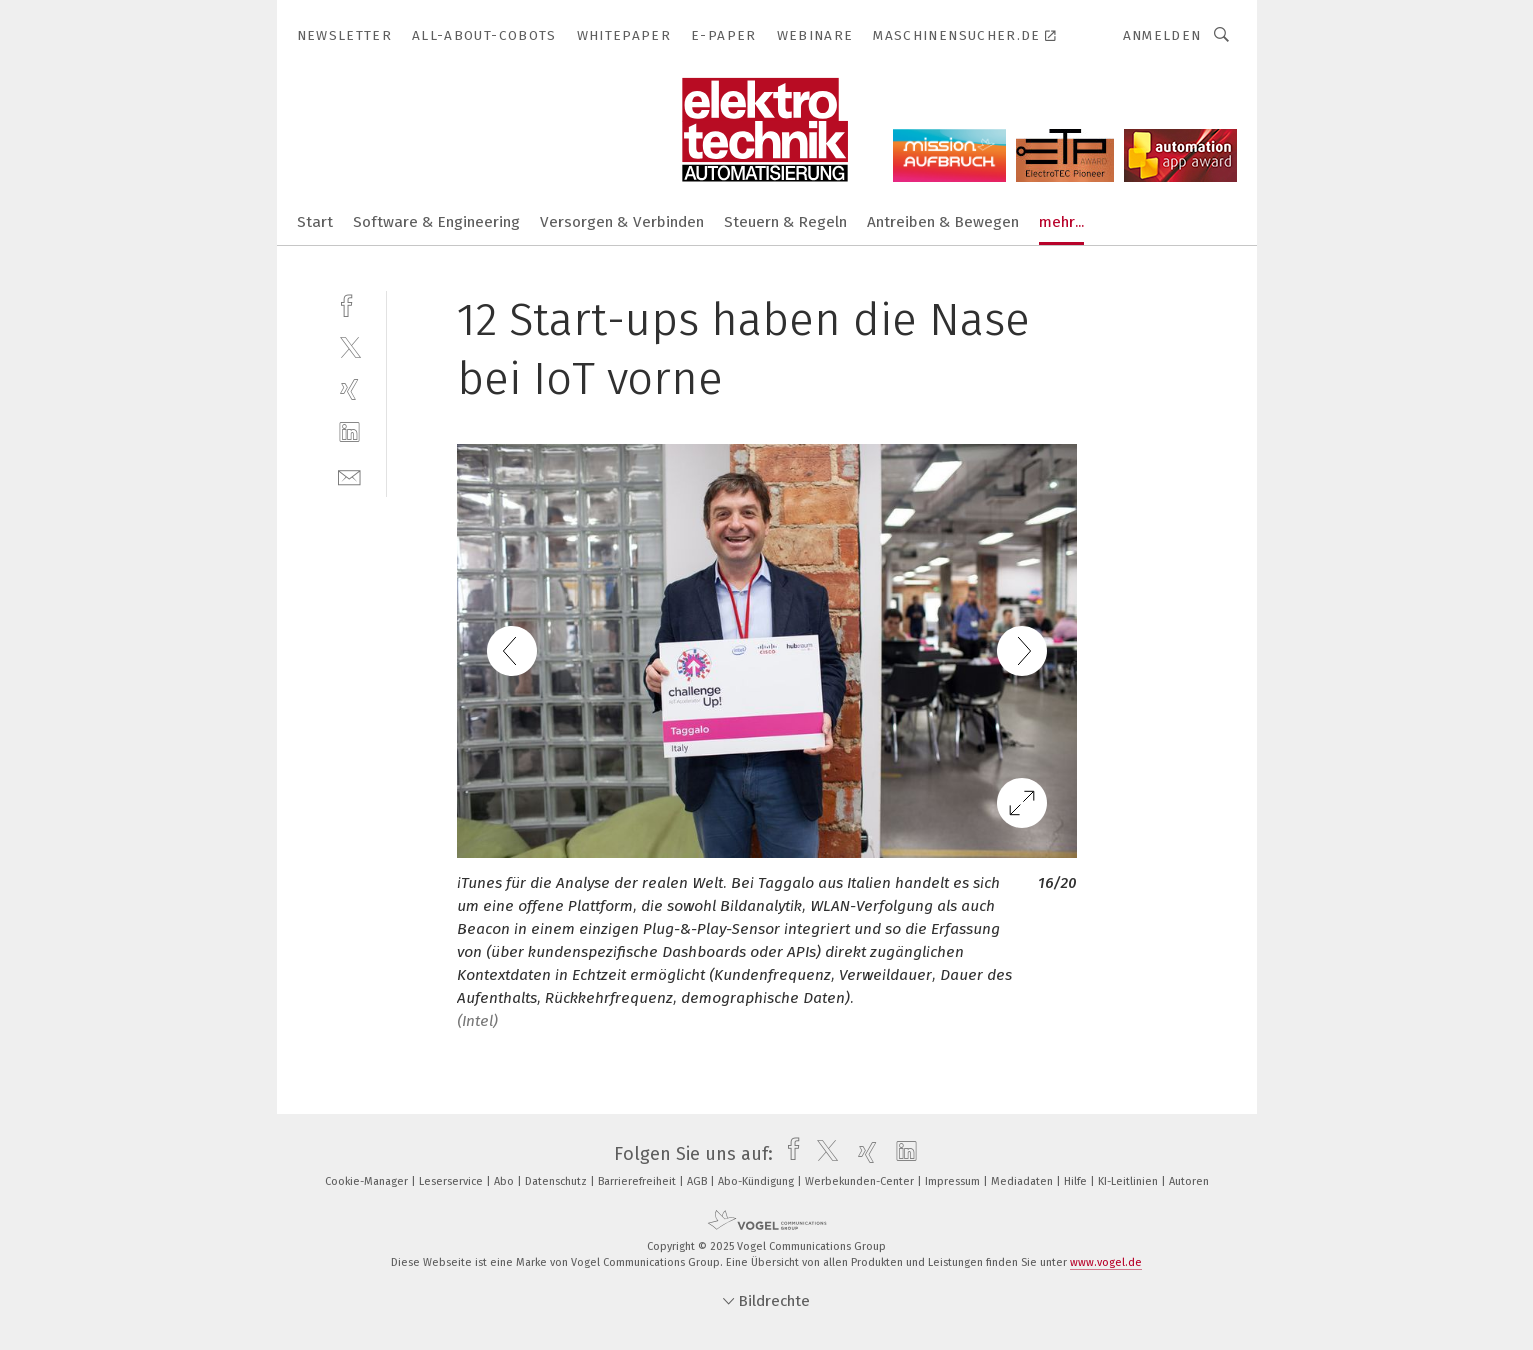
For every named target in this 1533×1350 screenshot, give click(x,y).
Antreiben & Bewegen (943, 222)
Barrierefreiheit (638, 1181)
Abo (505, 1181)
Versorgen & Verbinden (622, 222)
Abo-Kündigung (757, 1181)
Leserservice (452, 1181)
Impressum (954, 1181)
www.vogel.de (1106, 1262)
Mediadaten (1023, 1181)
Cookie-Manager (368, 1181)
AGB (698, 1181)
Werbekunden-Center (861, 1181)
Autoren (1189, 1181)
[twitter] (349, 346)
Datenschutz (557, 1181)
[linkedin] (349, 432)
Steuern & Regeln (785, 222)
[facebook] (349, 303)
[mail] (349, 475)
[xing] (349, 389)
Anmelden (1162, 35)
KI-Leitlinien (1129, 1181)
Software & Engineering (436, 222)
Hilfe (1077, 1181)
